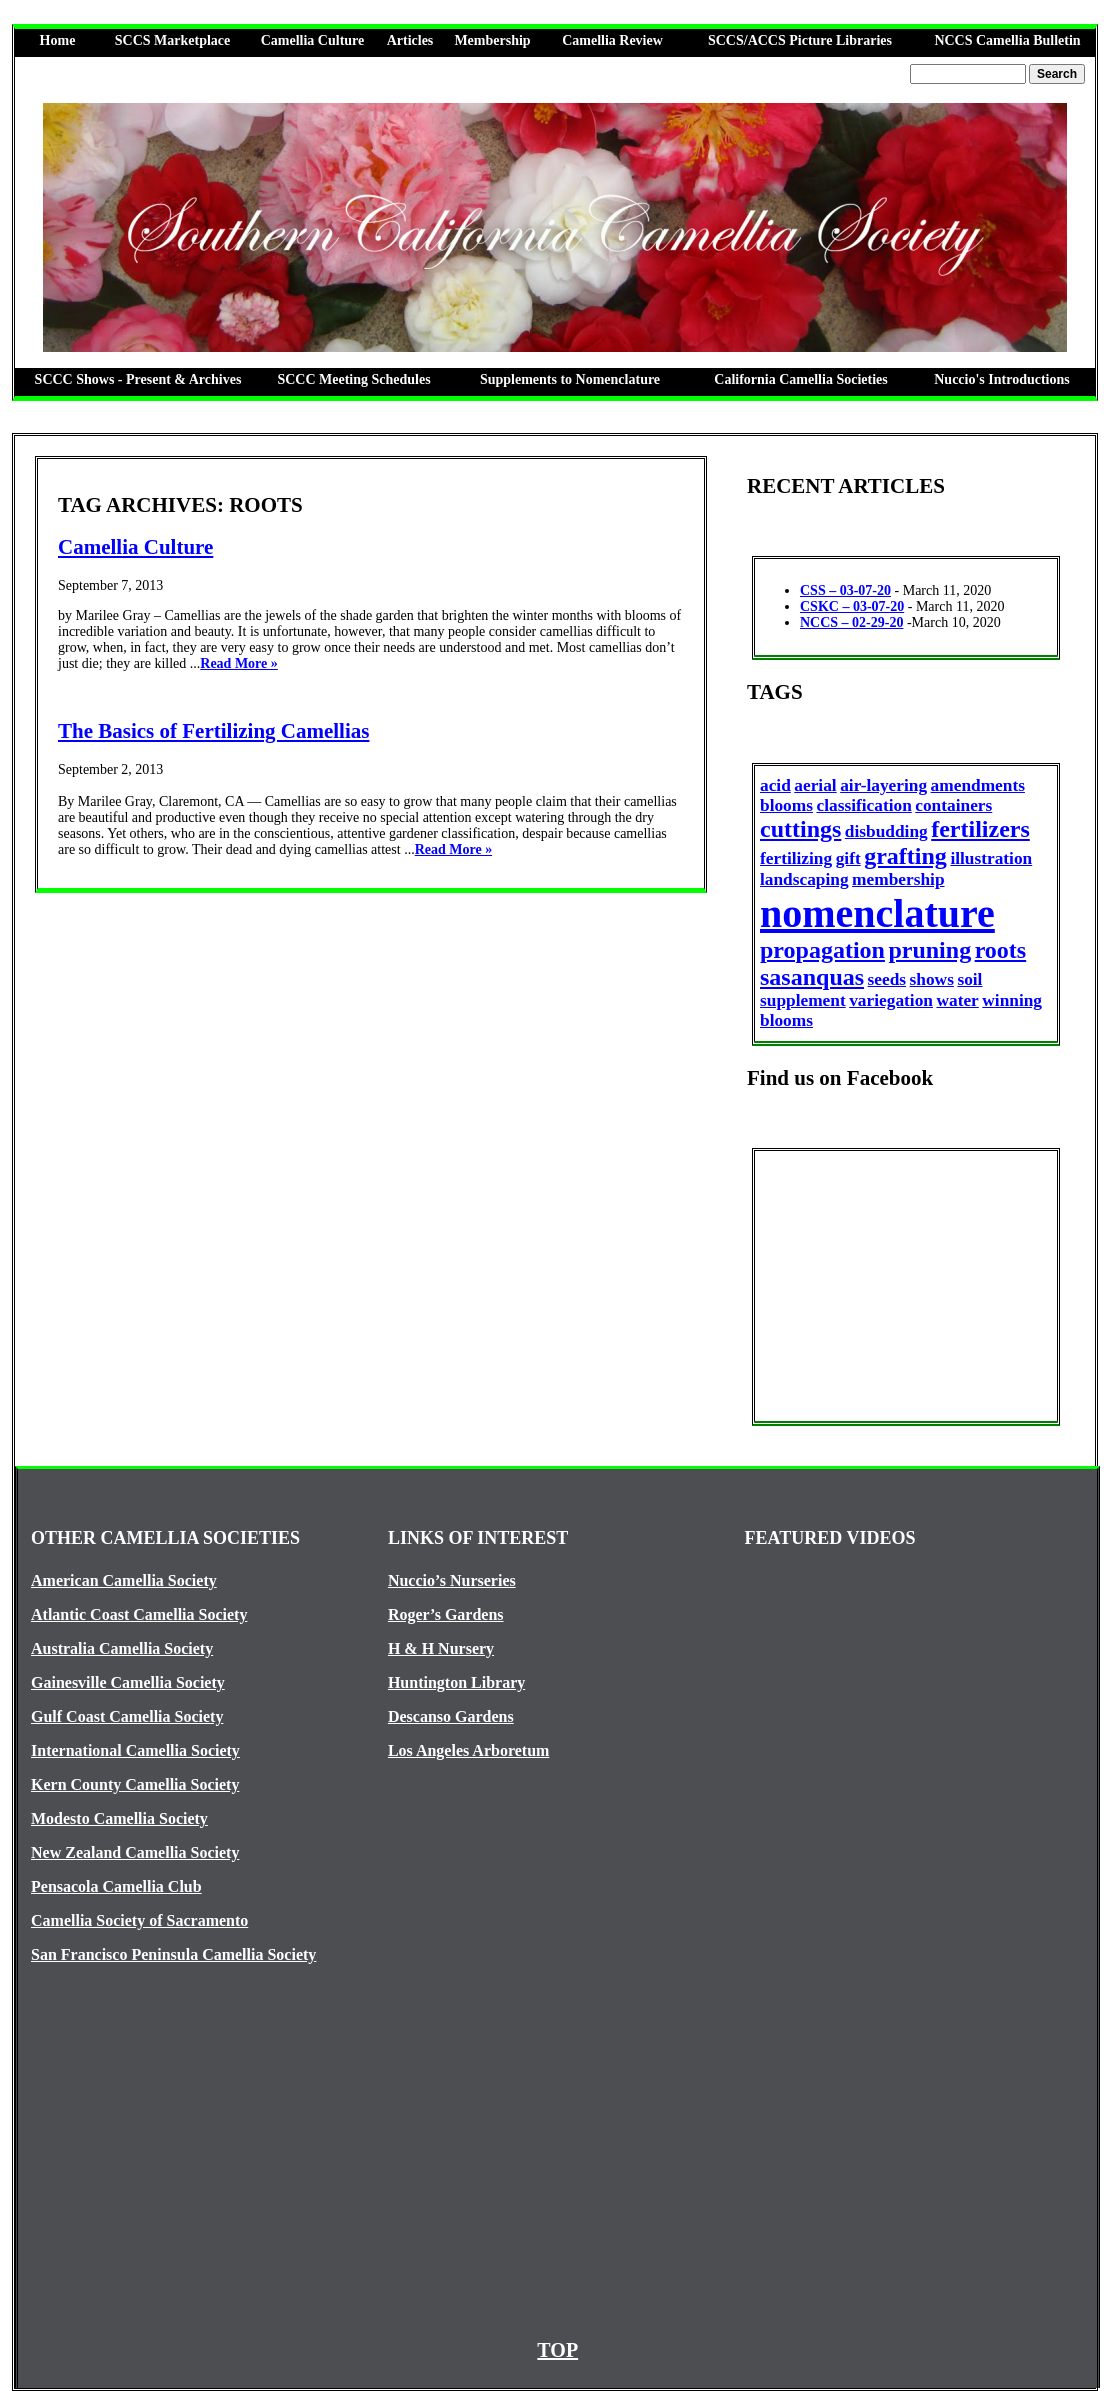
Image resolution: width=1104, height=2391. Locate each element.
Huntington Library (456, 1682)
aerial (815, 785)
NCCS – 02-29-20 (851, 622)
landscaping (804, 879)
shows (932, 979)
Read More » (239, 663)
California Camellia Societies (800, 379)
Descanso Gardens (451, 1716)
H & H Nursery (441, 1648)
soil (969, 979)
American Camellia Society (124, 1580)
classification (863, 805)
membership (898, 879)
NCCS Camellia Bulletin (1007, 40)
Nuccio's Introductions (1001, 379)
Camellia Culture (313, 40)
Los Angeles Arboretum (468, 1750)
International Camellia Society (135, 1750)
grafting (905, 856)
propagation (822, 950)
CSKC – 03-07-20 (852, 606)
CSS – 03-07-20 (845, 590)
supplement (803, 1000)
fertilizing (796, 858)
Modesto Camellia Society (119, 1818)
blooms (786, 805)
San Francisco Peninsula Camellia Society (173, 1954)
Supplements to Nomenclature (570, 379)
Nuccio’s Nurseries (452, 1580)
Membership (492, 40)
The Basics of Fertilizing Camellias (213, 731)
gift (848, 858)
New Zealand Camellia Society (135, 1852)
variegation (891, 1000)
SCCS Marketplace (173, 40)
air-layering (883, 785)
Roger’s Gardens (446, 1614)
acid (775, 785)
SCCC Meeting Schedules (353, 379)
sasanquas (812, 977)
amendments (978, 785)
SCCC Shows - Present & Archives (138, 379)
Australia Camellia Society (122, 1648)
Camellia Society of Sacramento (139, 1920)
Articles (410, 40)
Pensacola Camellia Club (116, 1886)
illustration (991, 858)
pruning (929, 950)
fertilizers (980, 829)
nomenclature (877, 913)
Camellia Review (612, 40)
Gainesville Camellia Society (128, 1682)
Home (58, 40)
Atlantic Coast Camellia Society (139, 1614)
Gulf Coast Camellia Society (127, 1716)
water (957, 1000)
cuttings (800, 829)
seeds (887, 979)
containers (953, 805)
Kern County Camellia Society (135, 1784)
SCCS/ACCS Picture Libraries (800, 40)
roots (1001, 950)
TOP (557, 2350)
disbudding (886, 831)
